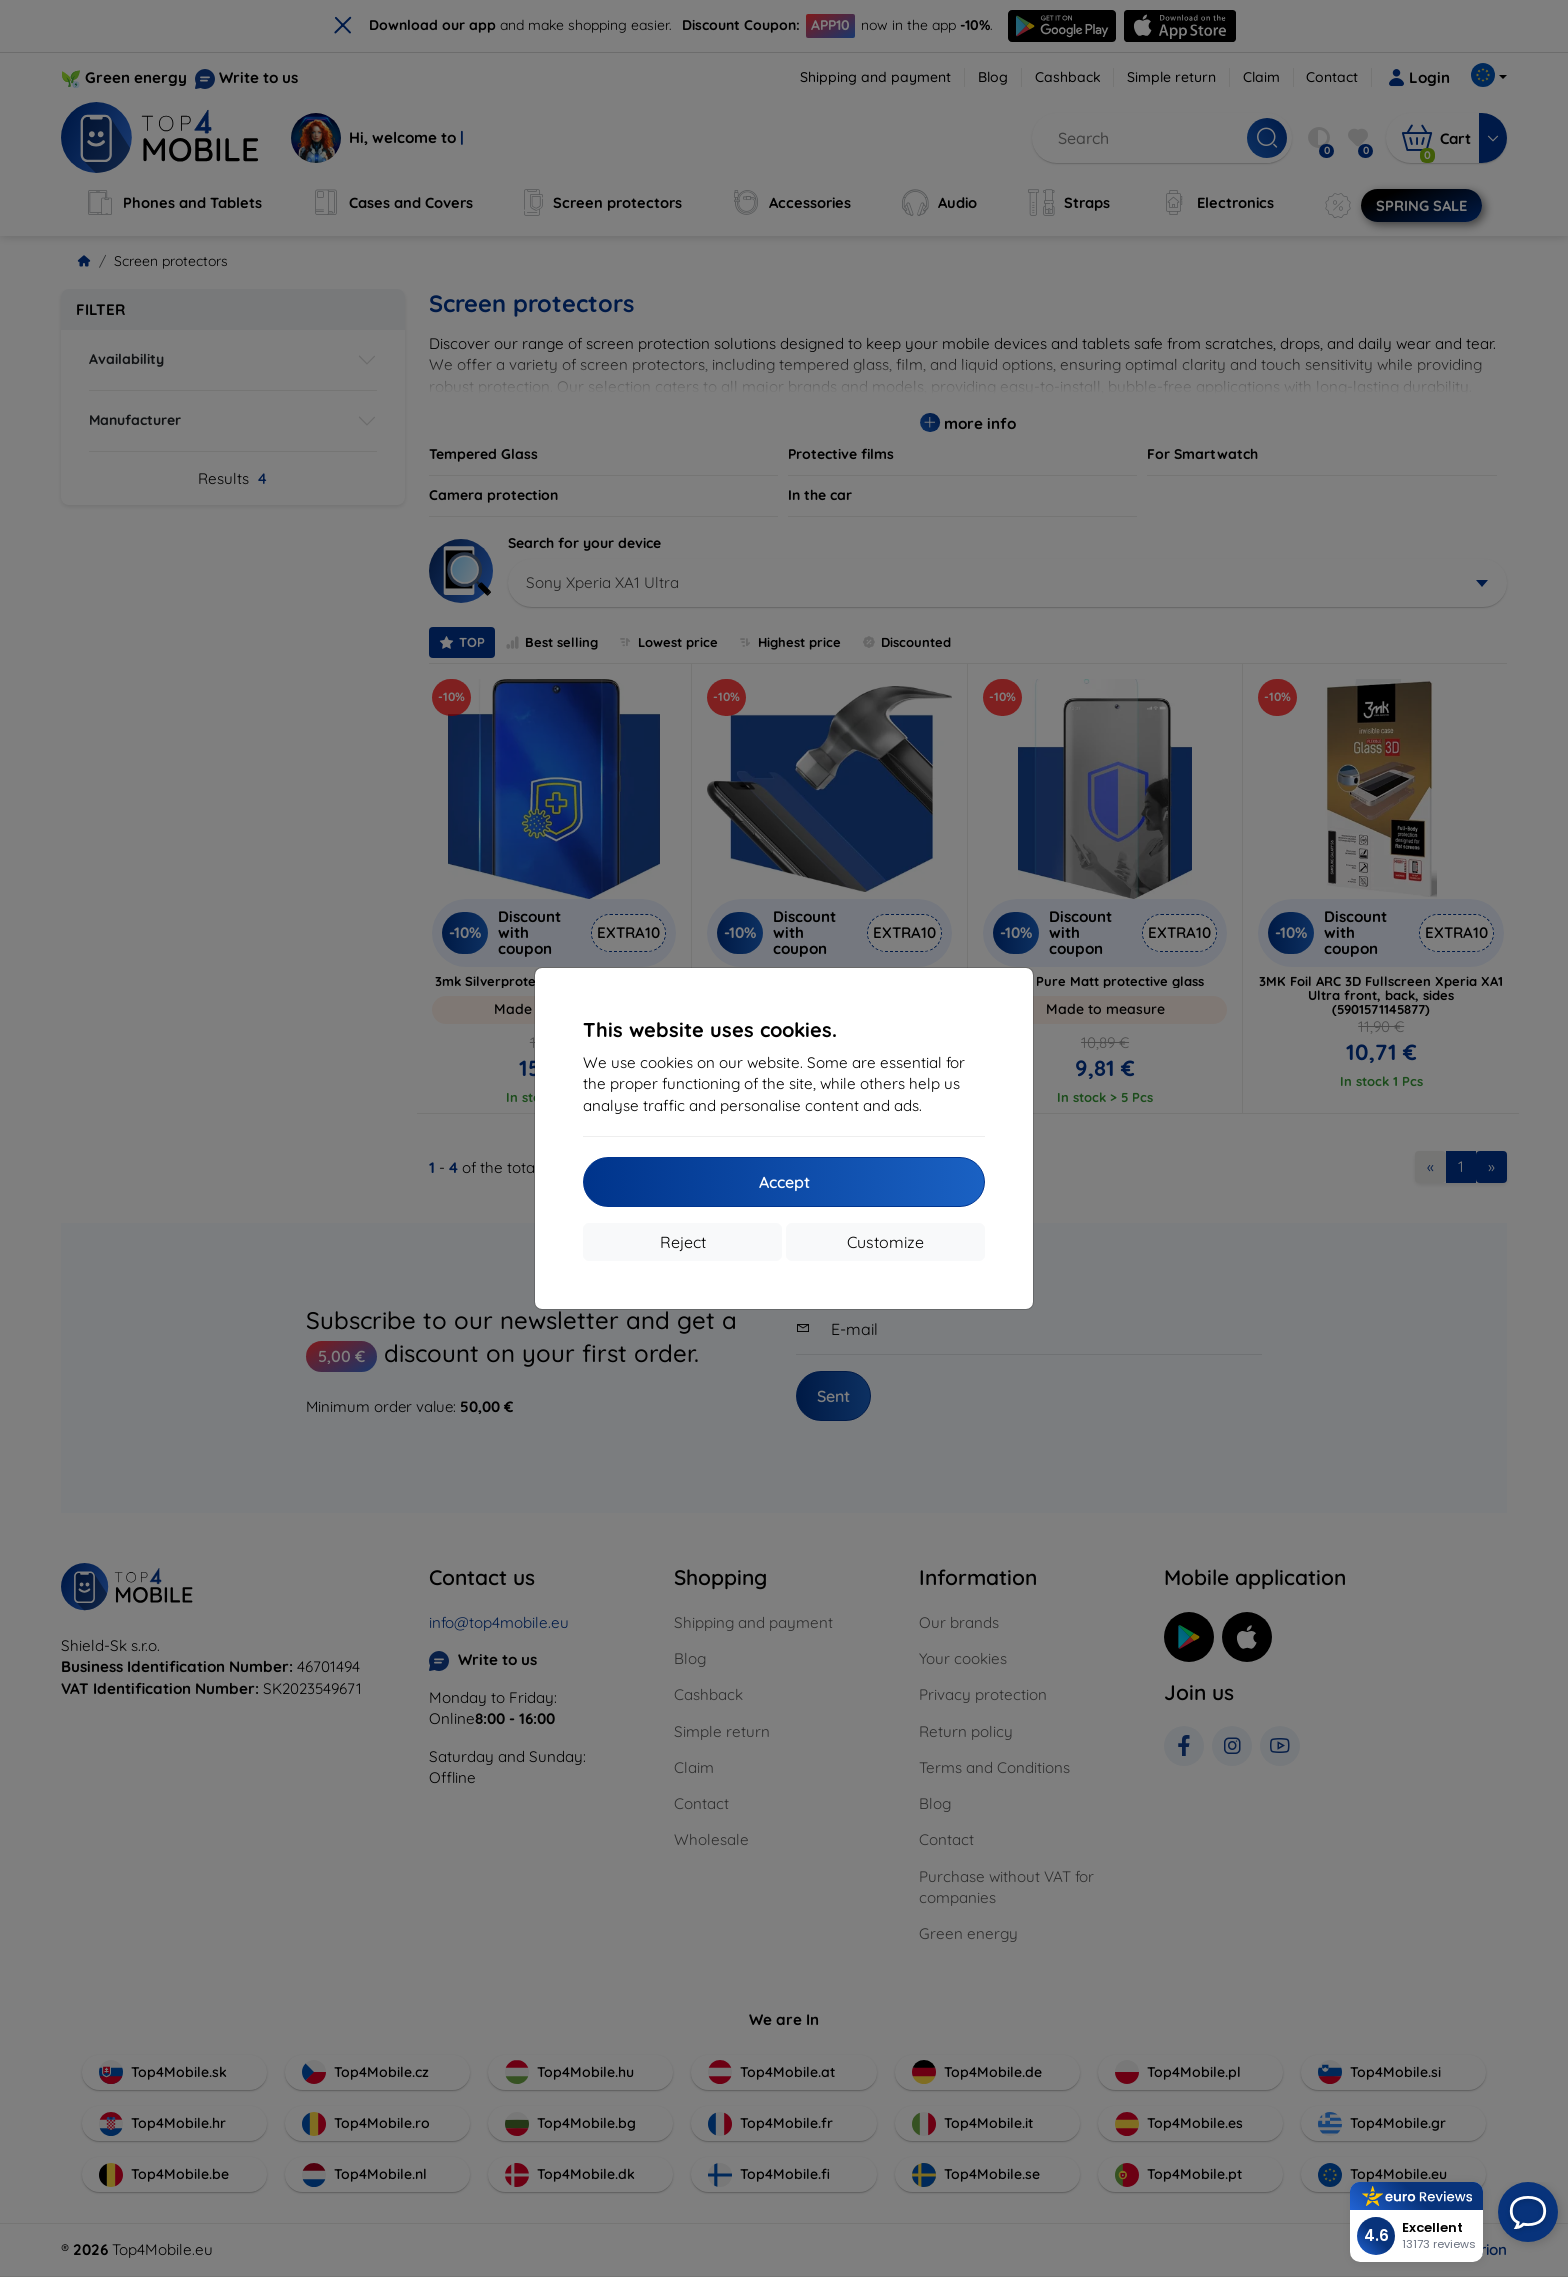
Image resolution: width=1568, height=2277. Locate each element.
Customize (885, 1242)
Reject (683, 1242)
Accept (784, 1182)
